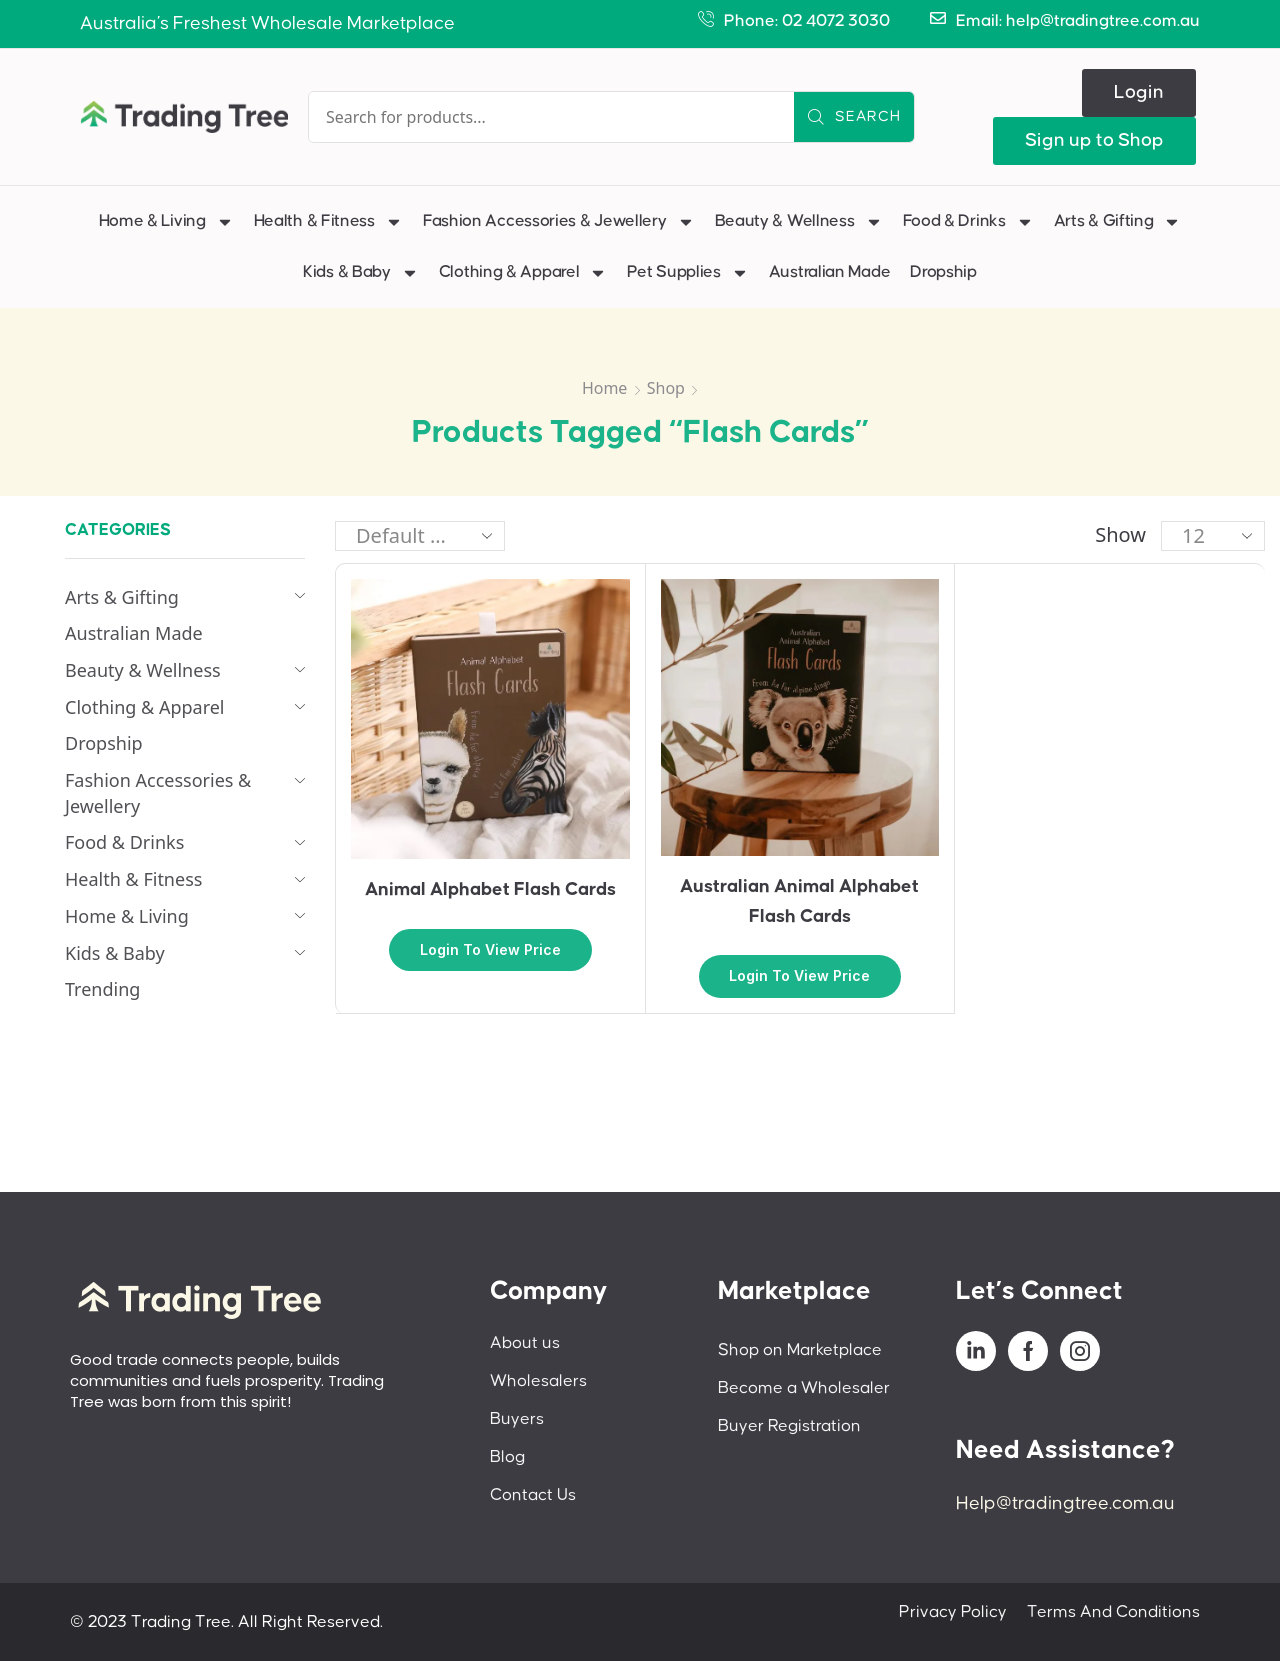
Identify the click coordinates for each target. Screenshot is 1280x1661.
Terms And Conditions (1113, 1612)
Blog (507, 1457)
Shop (666, 388)
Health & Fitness (328, 222)
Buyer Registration (789, 1426)
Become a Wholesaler (804, 1388)
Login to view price (490, 949)
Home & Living (166, 222)
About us (525, 1343)
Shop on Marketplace (800, 1350)
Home (605, 388)
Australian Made (830, 272)
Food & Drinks (968, 222)
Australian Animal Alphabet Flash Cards (799, 901)
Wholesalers (538, 1381)
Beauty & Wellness (799, 222)
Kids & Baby (361, 273)
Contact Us (533, 1495)
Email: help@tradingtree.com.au (1078, 21)
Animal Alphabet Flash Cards (490, 889)
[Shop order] (420, 536)
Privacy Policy (953, 1612)
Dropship (943, 272)
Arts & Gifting (1118, 222)
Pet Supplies (687, 273)
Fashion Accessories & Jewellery (559, 222)
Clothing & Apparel (523, 273)
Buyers (517, 1419)
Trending (102, 989)
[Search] (854, 117)
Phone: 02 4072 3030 (807, 21)
